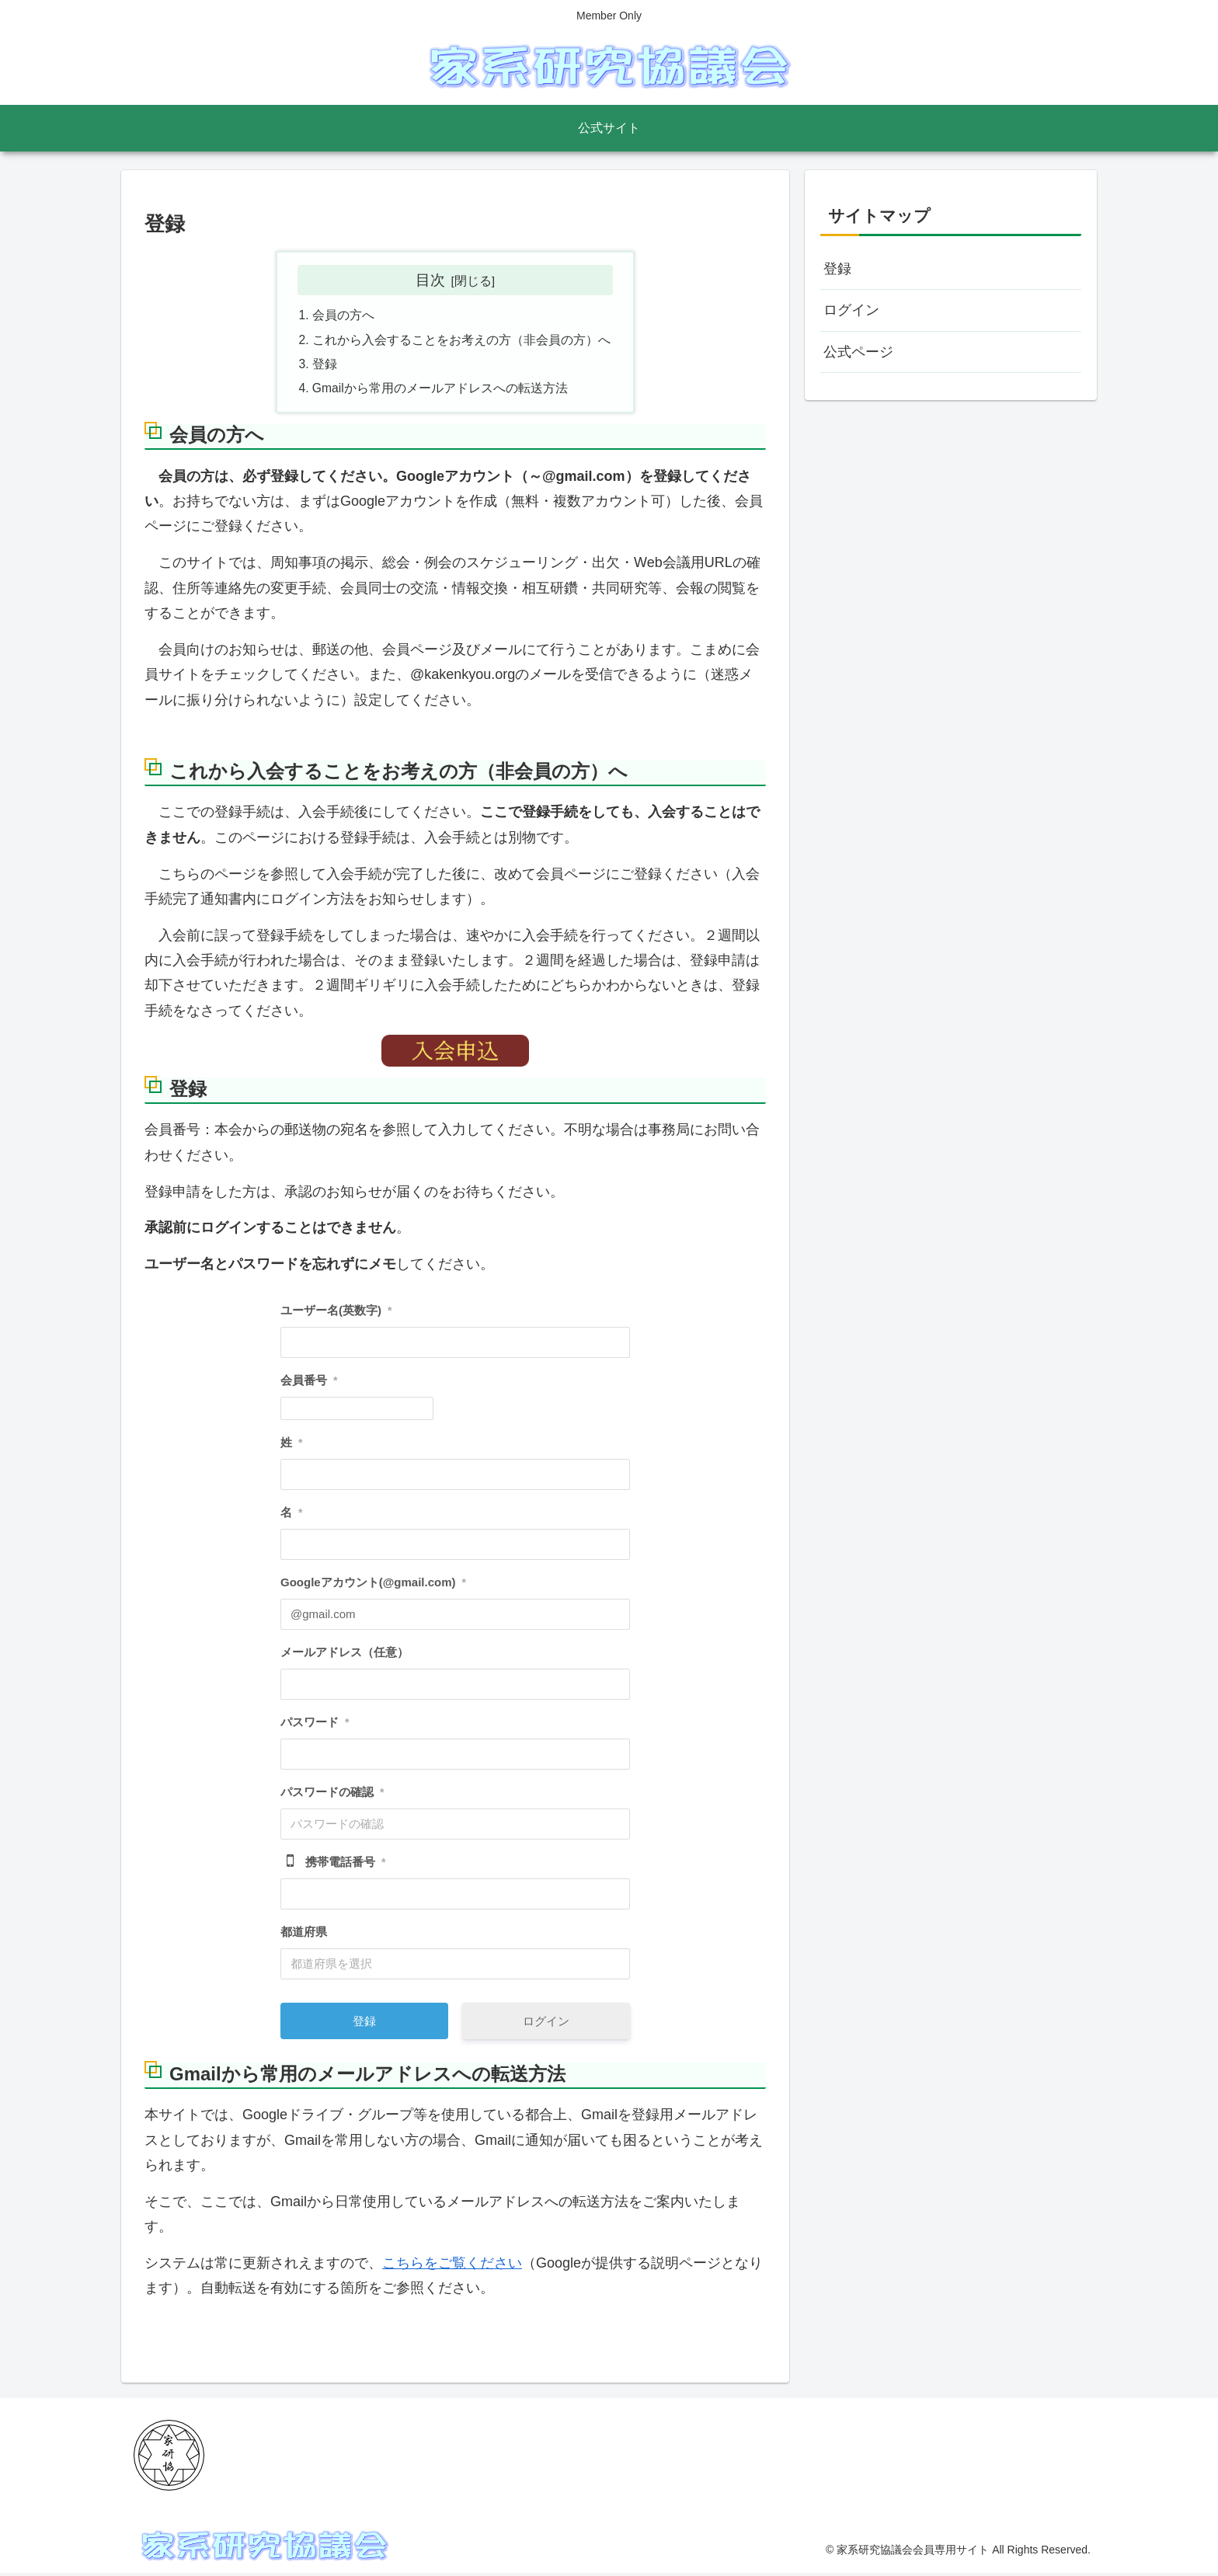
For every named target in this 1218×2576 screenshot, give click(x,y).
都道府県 (303, 1935)
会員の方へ (343, 316)
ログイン (546, 2024)
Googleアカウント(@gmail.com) (373, 1586)
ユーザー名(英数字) (336, 1314)
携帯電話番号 (345, 1865)
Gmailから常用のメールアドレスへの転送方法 (440, 392)
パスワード (314, 1725)
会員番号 (308, 1384)
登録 (324, 367)
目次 (430, 279)
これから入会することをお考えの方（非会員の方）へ (461, 341)
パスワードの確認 (332, 1795)
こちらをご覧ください (452, 2267)
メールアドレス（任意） (344, 1655)
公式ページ (858, 352)
